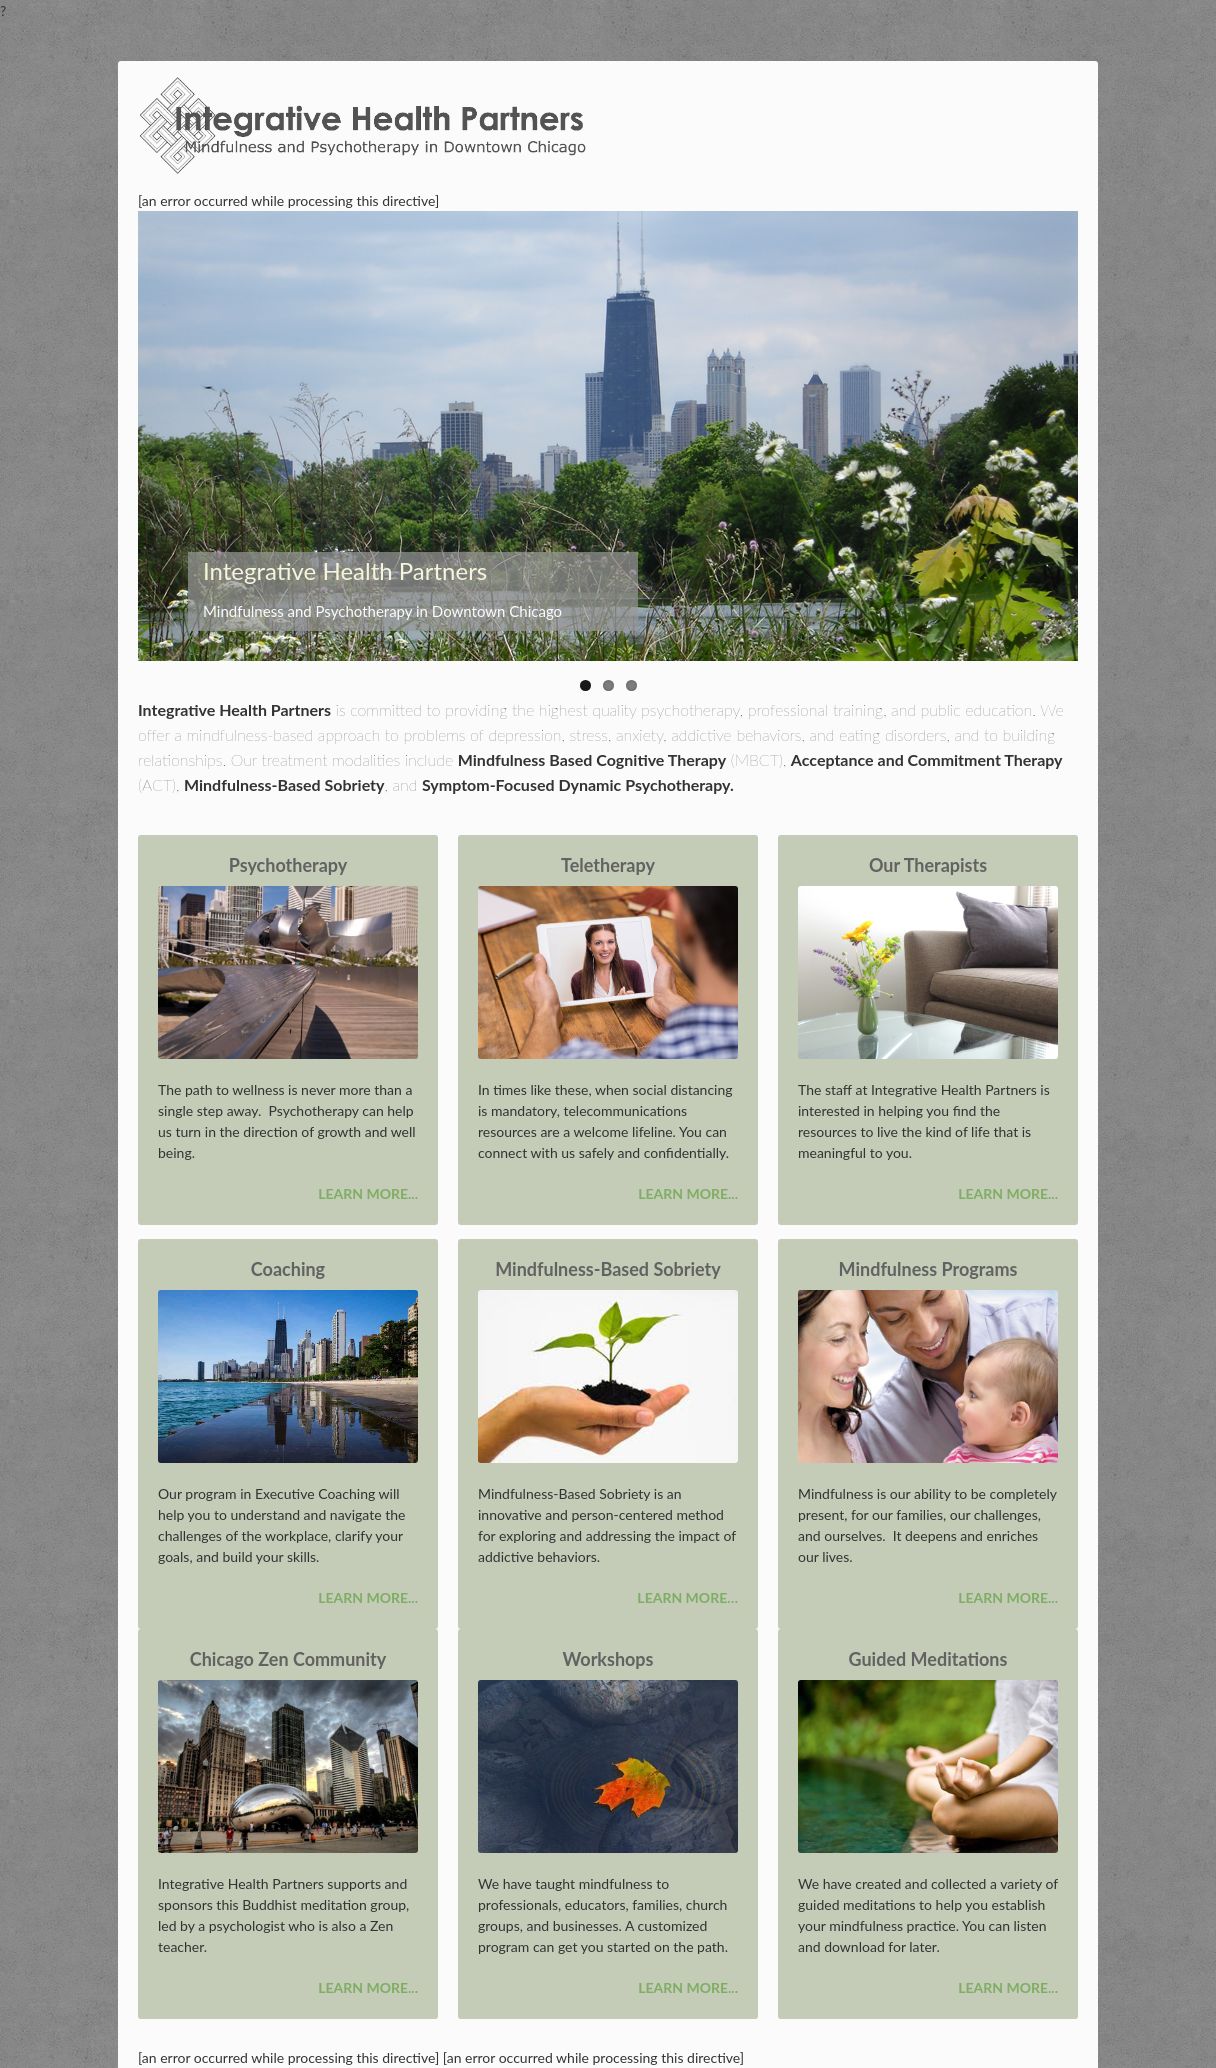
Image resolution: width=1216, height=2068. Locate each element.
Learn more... (368, 1193)
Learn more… (687, 1597)
